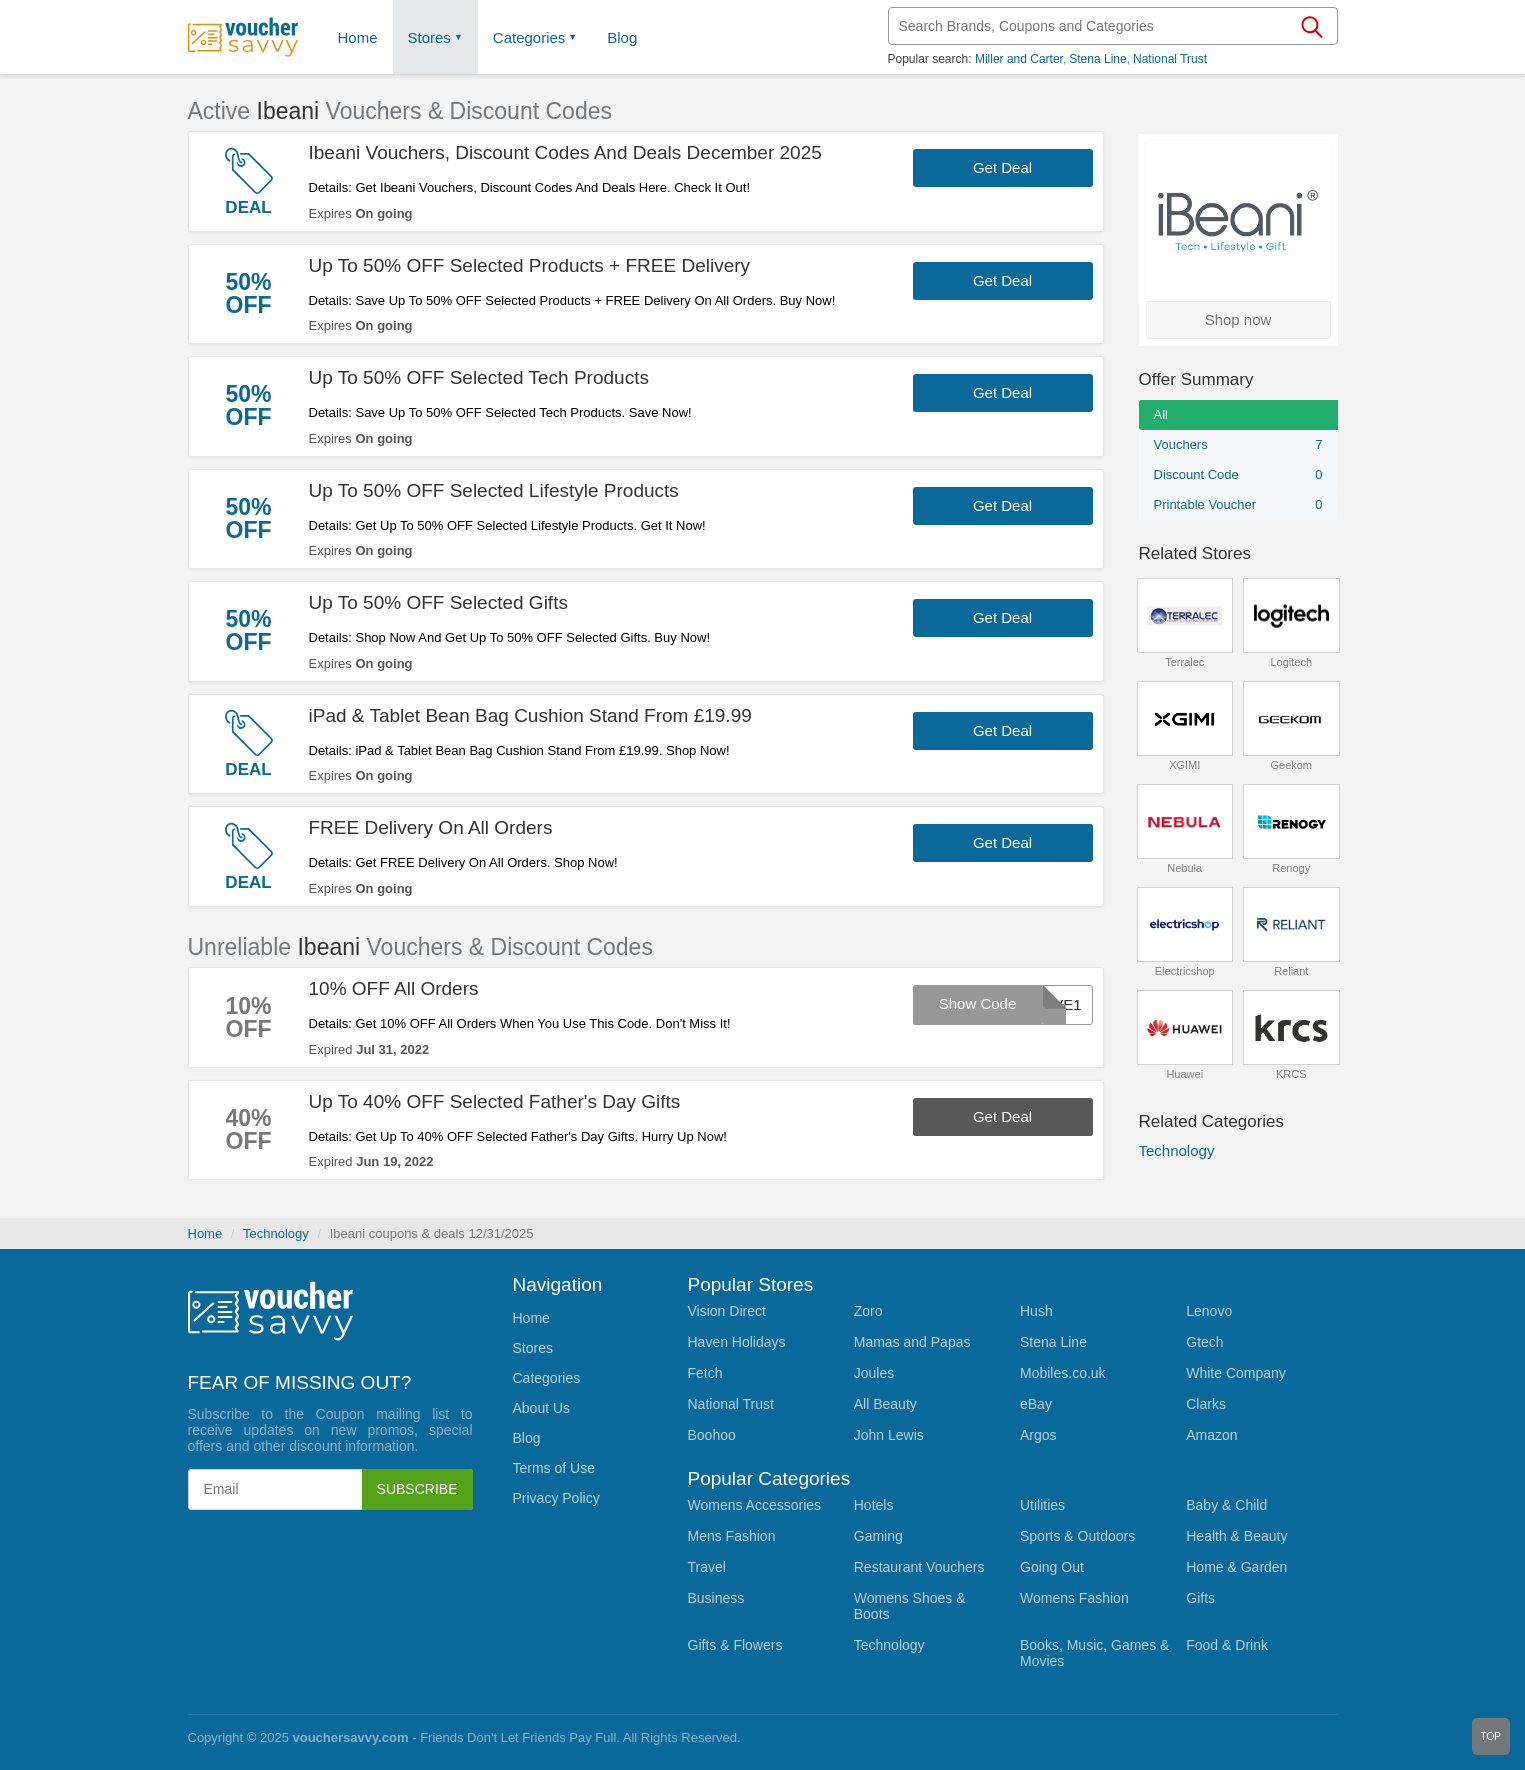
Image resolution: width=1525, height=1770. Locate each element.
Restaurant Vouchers (919, 1567)
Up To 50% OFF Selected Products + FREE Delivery (530, 265)
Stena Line (1097, 59)
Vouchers (1238, 445)
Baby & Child (1226, 1505)
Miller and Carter (1019, 59)
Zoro (868, 1311)
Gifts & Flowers (735, 1645)
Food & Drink (1227, 1645)
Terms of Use (554, 1468)
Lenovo (1209, 1311)
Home (205, 1233)
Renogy (1291, 868)
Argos (1038, 1435)
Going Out (1052, 1567)
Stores (429, 37)
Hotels (874, 1505)
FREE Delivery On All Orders (431, 827)
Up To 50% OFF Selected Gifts (438, 602)
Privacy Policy (556, 1498)
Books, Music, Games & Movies (1094, 1653)
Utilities (1042, 1505)
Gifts (1200, 1598)
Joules (874, 1373)
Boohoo (712, 1435)
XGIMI (1184, 765)
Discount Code (1238, 475)
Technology (1177, 1150)
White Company (1236, 1373)
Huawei (1184, 1074)
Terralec (1184, 662)
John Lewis (889, 1435)
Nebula (1184, 868)
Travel (707, 1567)
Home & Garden (1236, 1567)
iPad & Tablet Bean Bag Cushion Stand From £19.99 (530, 715)
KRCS (1291, 1074)
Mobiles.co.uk (1063, 1373)
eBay (1036, 1404)
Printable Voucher (1238, 505)
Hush (1036, 1311)
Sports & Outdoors (1077, 1536)
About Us (542, 1408)
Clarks (1206, 1404)
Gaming (878, 1536)
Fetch (705, 1373)
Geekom (1291, 765)
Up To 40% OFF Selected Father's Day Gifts (495, 1101)
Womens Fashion (1074, 1598)
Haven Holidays (737, 1342)
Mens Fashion (732, 1536)
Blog (622, 37)
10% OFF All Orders (394, 988)
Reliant (1291, 971)
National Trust (1170, 59)
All (1161, 414)
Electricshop (1185, 971)
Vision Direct (727, 1311)
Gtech (1204, 1342)
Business (716, 1598)
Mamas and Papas (912, 1342)
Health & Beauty (1236, 1536)
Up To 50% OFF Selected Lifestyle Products (494, 490)
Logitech (1291, 662)
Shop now (1238, 319)
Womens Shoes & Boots (910, 1606)
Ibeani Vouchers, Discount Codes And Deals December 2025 (565, 152)
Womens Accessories (755, 1505)
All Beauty (885, 1404)
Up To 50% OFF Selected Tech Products (479, 377)
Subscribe (417, 1489)
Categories (529, 37)
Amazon (1211, 1435)
